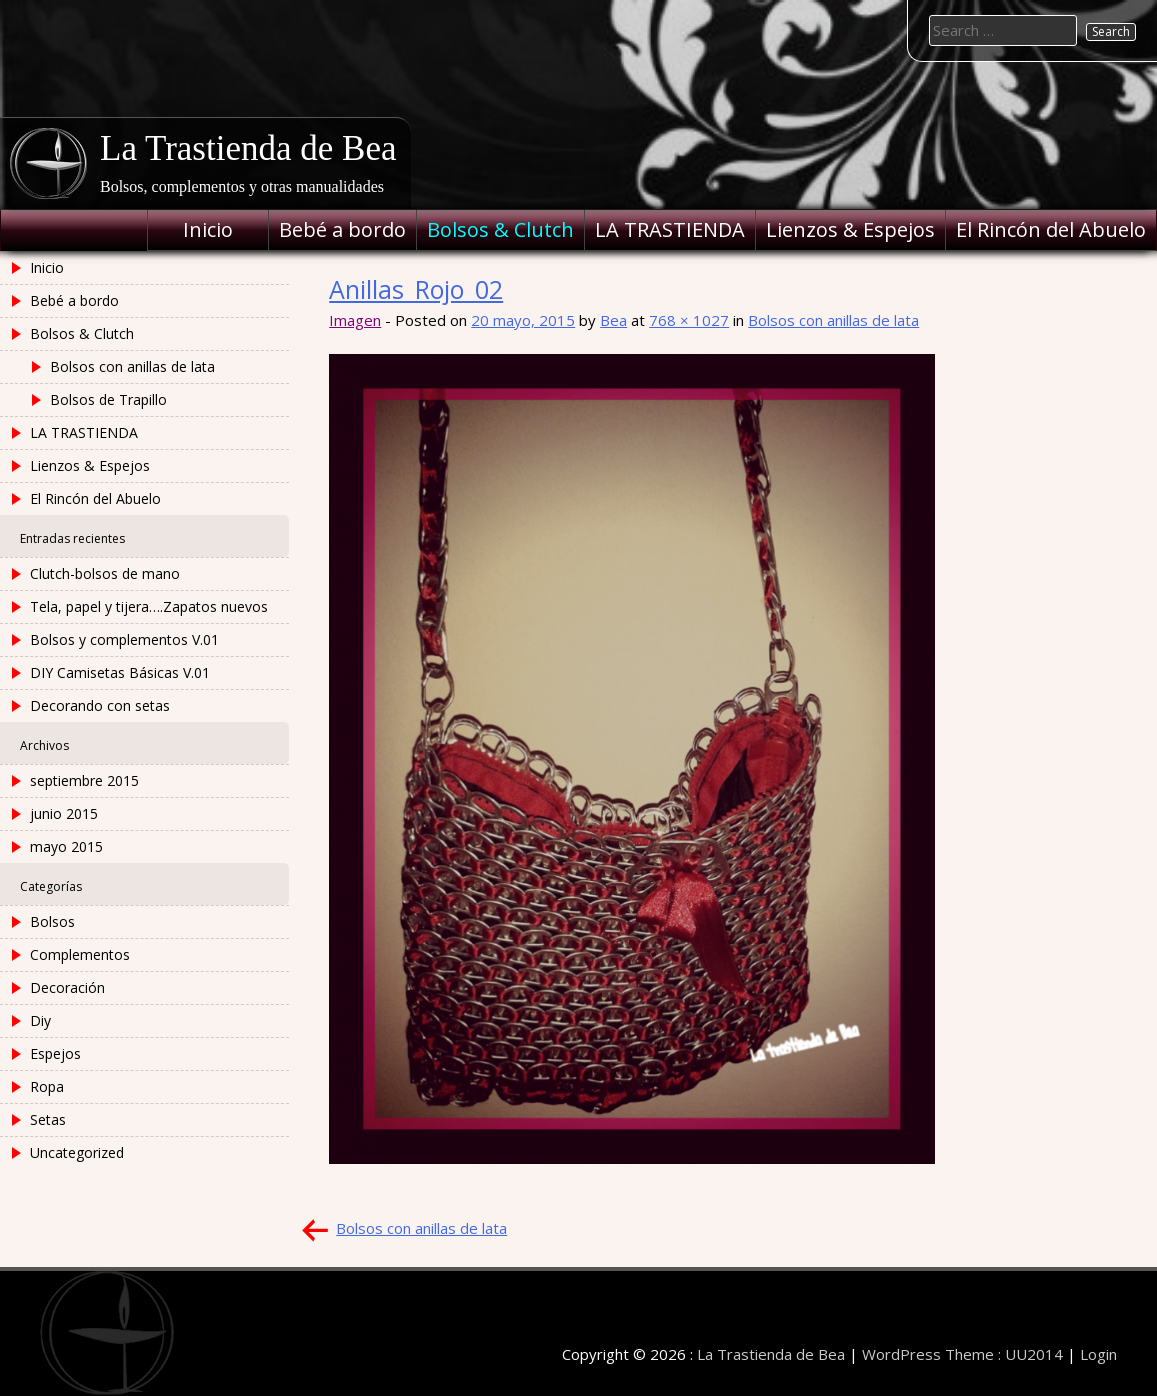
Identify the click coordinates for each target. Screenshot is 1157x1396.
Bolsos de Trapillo (108, 399)
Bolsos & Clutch (500, 229)
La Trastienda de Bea (248, 148)
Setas (48, 1119)
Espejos (55, 1053)
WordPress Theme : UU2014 (962, 1354)
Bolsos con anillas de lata (833, 320)
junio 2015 (64, 813)
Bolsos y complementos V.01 (124, 639)
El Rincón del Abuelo (1051, 229)
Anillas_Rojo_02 (416, 289)
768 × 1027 (689, 320)
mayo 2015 (66, 846)
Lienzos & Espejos (850, 229)
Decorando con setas (100, 705)
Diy (40, 1020)
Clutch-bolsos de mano (105, 573)
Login (1098, 1354)
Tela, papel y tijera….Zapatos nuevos (149, 606)
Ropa (47, 1086)
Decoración (67, 987)
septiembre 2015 (84, 780)
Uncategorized (77, 1152)
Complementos (80, 954)
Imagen (355, 320)
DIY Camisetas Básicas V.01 (120, 672)
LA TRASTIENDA (670, 229)
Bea (613, 320)
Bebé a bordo (342, 229)
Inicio (208, 229)
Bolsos (52, 921)
